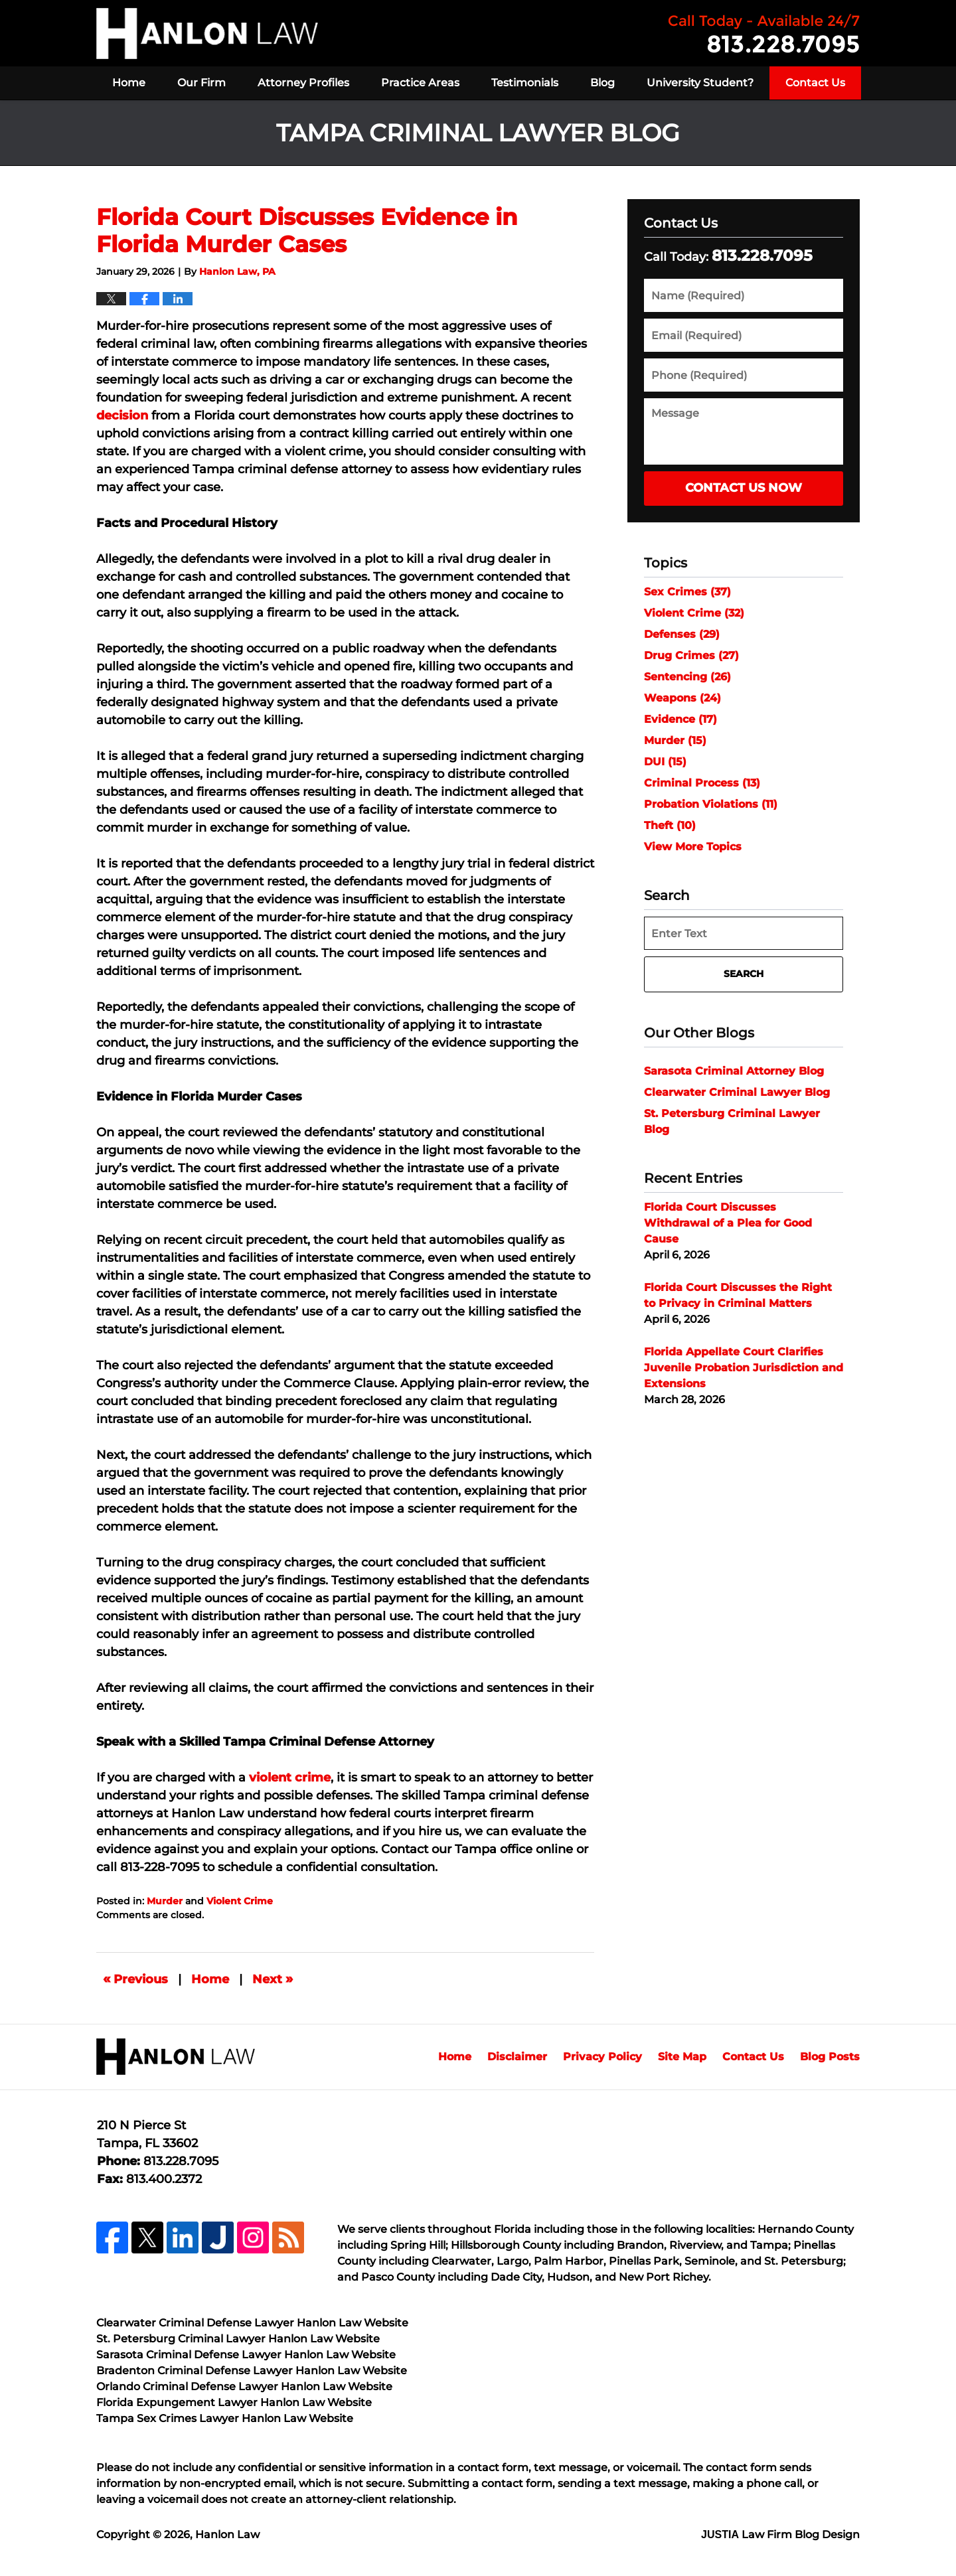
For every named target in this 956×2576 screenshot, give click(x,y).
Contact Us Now (743, 488)
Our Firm (201, 82)
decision (122, 415)
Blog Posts (830, 2056)
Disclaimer (517, 2056)
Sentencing (687, 676)
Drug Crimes (691, 655)
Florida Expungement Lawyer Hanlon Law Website (234, 2402)
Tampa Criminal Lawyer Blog (207, 33)
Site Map (682, 2056)
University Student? (700, 82)
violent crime (290, 1777)
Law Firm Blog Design (780, 2534)
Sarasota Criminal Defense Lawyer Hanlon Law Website (246, 2354)
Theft (670, 825)
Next (272, 1979)
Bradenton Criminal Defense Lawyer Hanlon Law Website (251, 2370)
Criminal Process (702, 783)
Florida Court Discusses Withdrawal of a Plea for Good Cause (728, 1223)
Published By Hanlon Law (764, 33)
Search (743, 974)
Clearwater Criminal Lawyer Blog (737, 1092)
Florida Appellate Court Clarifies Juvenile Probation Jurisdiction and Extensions (743, 1367)
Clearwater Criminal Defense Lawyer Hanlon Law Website (252, 2322)
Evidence (680, 719)
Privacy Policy (602, 2056)
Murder (165, 1901)
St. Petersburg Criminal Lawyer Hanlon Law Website (238, 2338)
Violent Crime (239, 1901)
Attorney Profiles (303, 82)
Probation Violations (710, 804)
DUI (665, 761)
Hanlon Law (227, 2534)
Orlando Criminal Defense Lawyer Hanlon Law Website (244, 2386)
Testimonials (524, 82)
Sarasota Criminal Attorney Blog (734, 1071)
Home (128, 82)
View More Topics (693, 846)
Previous (135, 1979)
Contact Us (815, 82)
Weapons (682, 698)
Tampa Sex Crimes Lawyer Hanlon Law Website (224, 2418)
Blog (602, 82)
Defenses (682, 634)
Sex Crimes (687, 591)
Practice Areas (420, 82)
